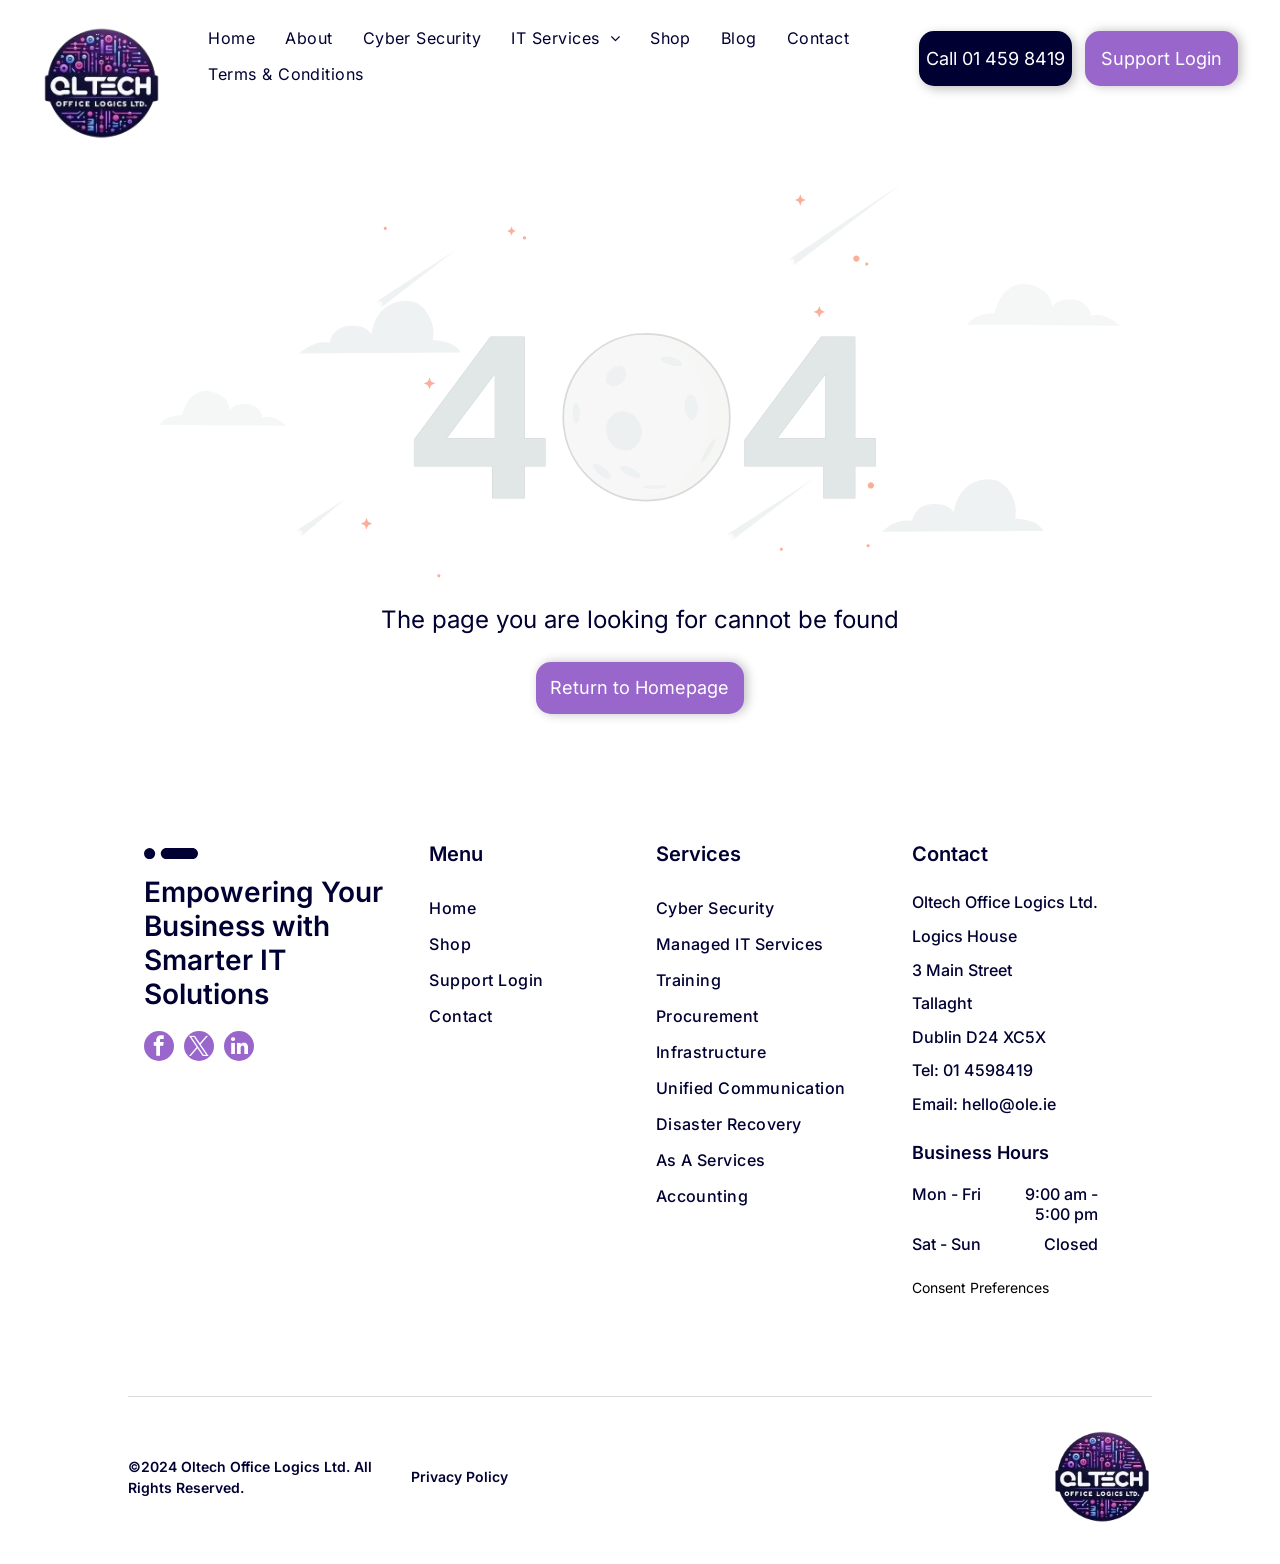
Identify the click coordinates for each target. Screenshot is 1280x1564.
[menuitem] (231, 40)
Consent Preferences (980, 1287)
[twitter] (199, 1048)
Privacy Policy (459, 1476)
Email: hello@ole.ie (984, 1104)
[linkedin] (239, 1048)
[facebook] (159, 1048)
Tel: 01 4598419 (972, 1070)
